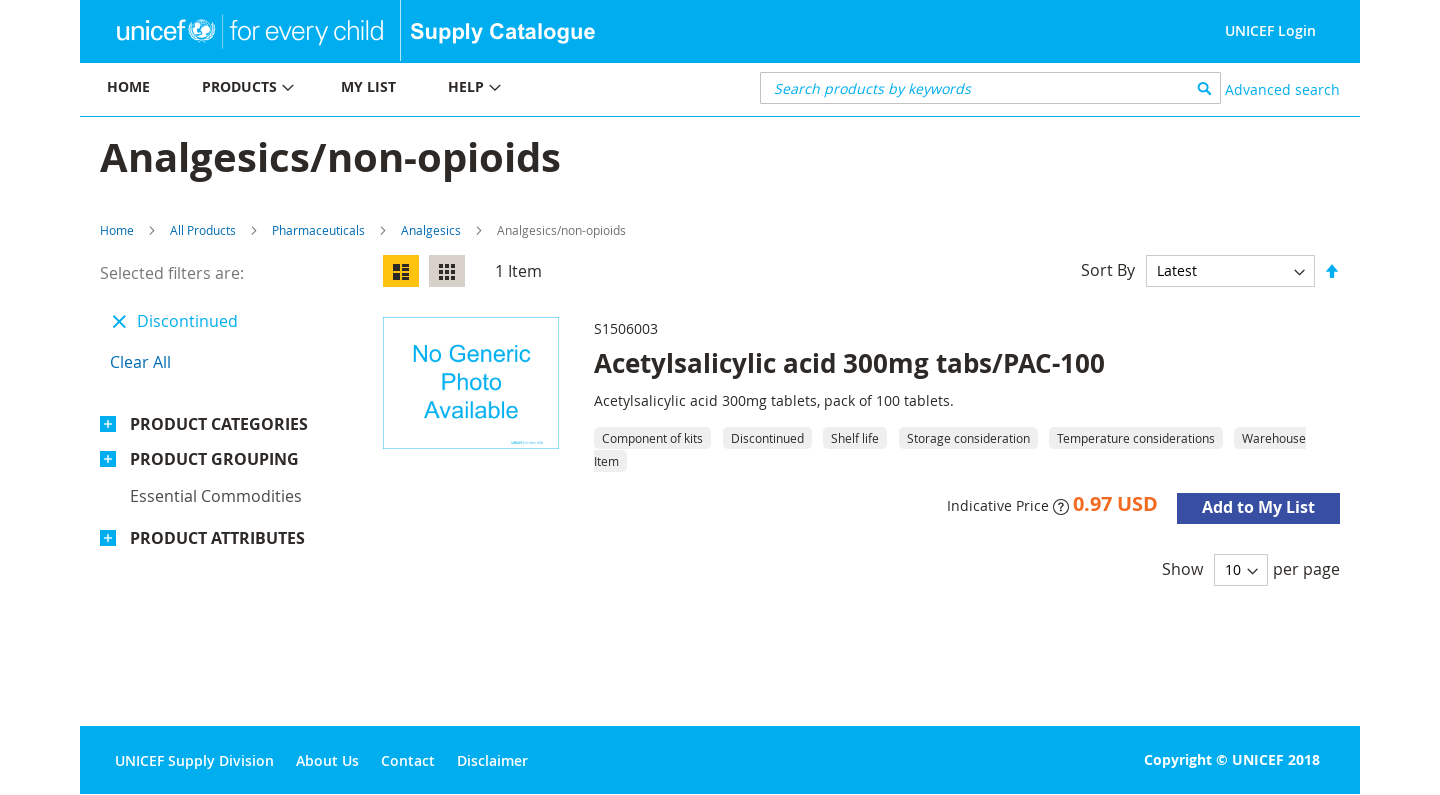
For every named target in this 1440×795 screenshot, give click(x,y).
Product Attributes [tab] (217, 538)
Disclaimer (492, 760)
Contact (408, 760)
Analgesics (431, 230)
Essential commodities (216, 496)
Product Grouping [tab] (214, 459)
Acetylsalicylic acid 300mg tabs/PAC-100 (849, 363)
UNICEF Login (1270, 30)
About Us (327, 760)
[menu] (400, 89)
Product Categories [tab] (219, 424)
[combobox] (990, 88)
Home (117, 230)
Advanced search (1282, 89)
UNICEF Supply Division (194, 760)
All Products (203, 230)
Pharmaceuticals (318, 230)
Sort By (1108, 270)
